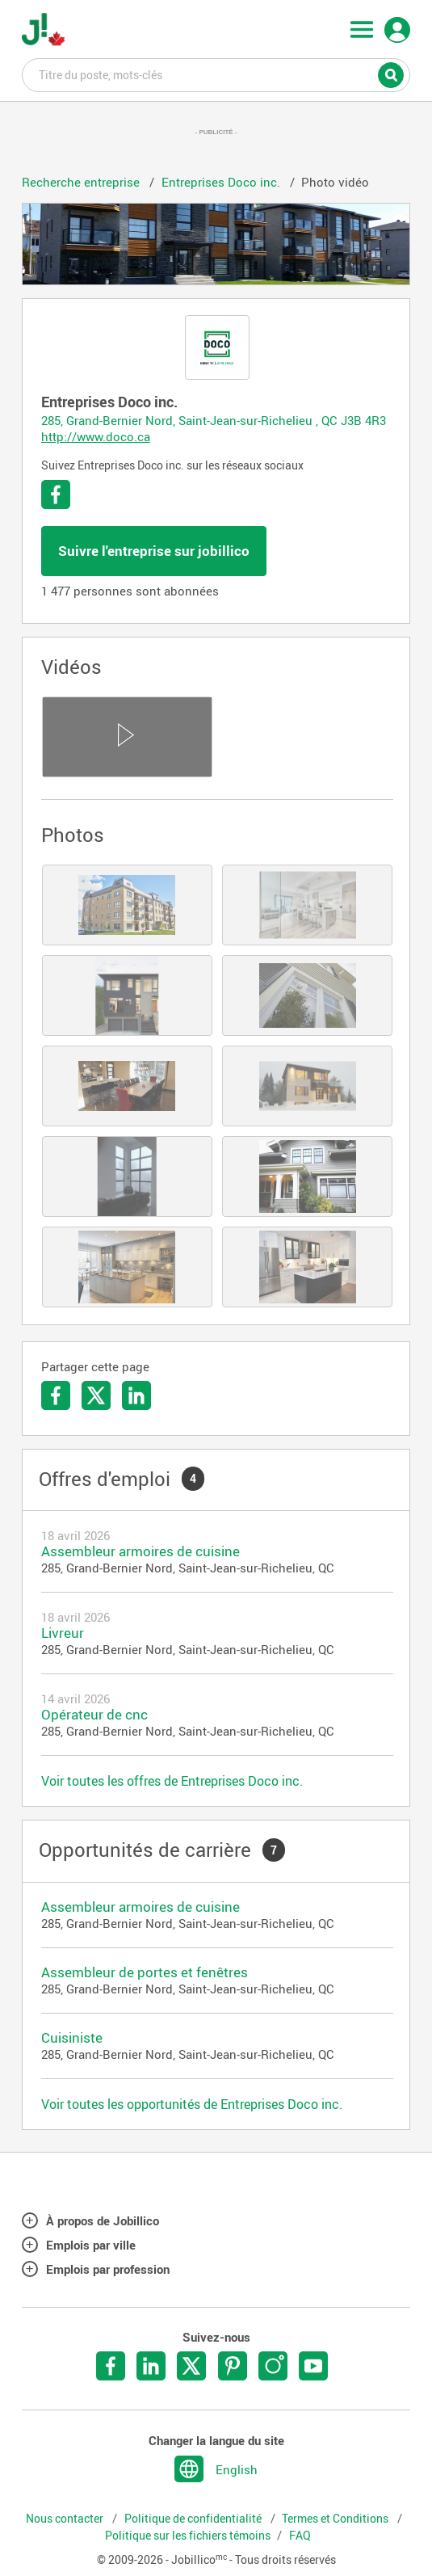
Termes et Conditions (336, 2518)
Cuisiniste (72, 2037)
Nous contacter (66, 2518)
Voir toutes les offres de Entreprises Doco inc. (172, 1781)
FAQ (300, 2535)
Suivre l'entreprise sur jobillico (154, 550)
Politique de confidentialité (194, 2518)
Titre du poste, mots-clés (216, 74)
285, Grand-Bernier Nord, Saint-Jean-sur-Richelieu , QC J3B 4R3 (213, 420)
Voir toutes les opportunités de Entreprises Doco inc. (191, 2104)
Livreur (62, 1632)
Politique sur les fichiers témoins (188, 2535)
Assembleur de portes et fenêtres (144, 1972)
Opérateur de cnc (94, 1714)
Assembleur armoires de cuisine (140, 1551)
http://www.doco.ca (95, 436)
